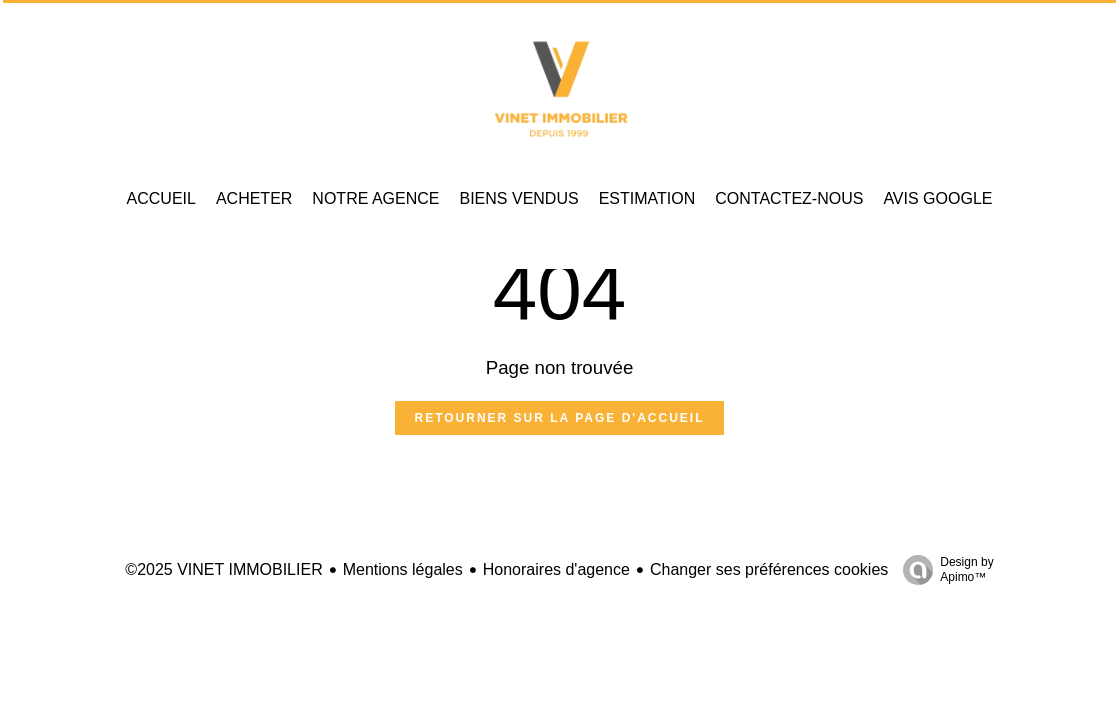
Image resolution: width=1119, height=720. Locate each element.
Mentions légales (403, 569)
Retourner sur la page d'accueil (560, 418)
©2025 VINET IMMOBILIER (223, 569)
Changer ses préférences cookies (769, 569)
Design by (943, 570)
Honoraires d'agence (556, 569)
